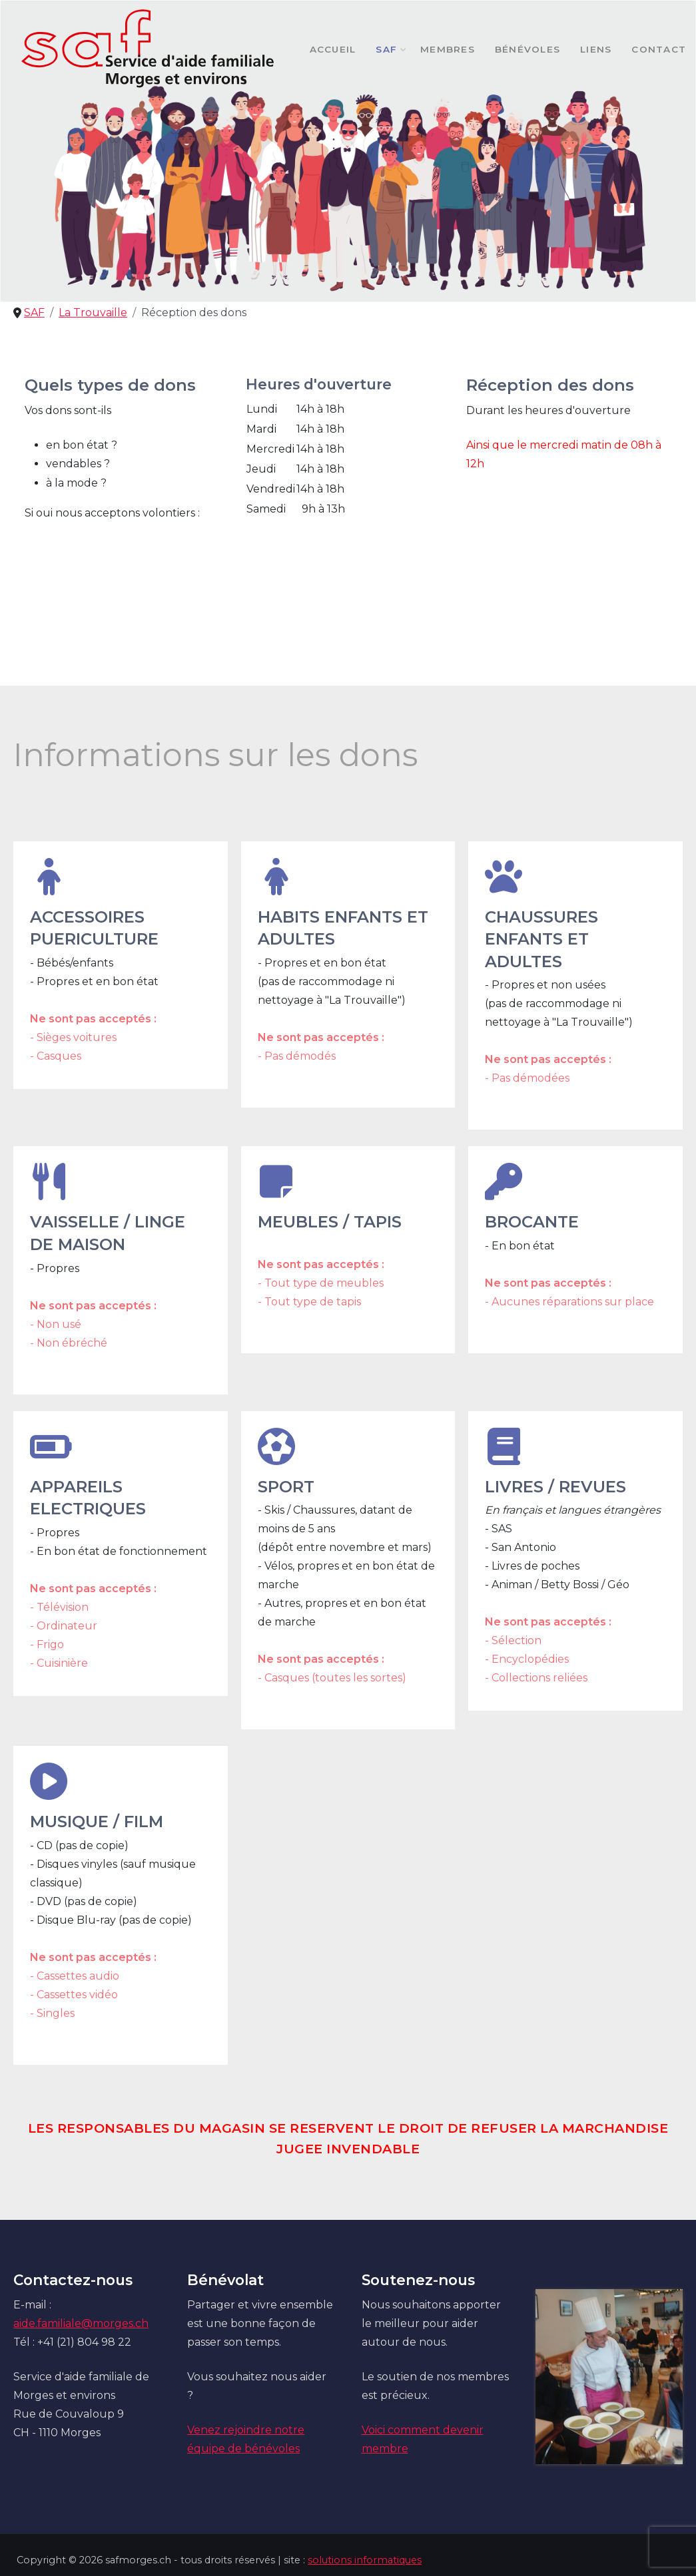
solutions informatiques (365, 2560)
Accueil (333, 49)
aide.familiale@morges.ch (81, 2323)
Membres (447, 49)
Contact (658, 49)
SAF (388, 49)
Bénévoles (527, 49)
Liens (595, 49)
